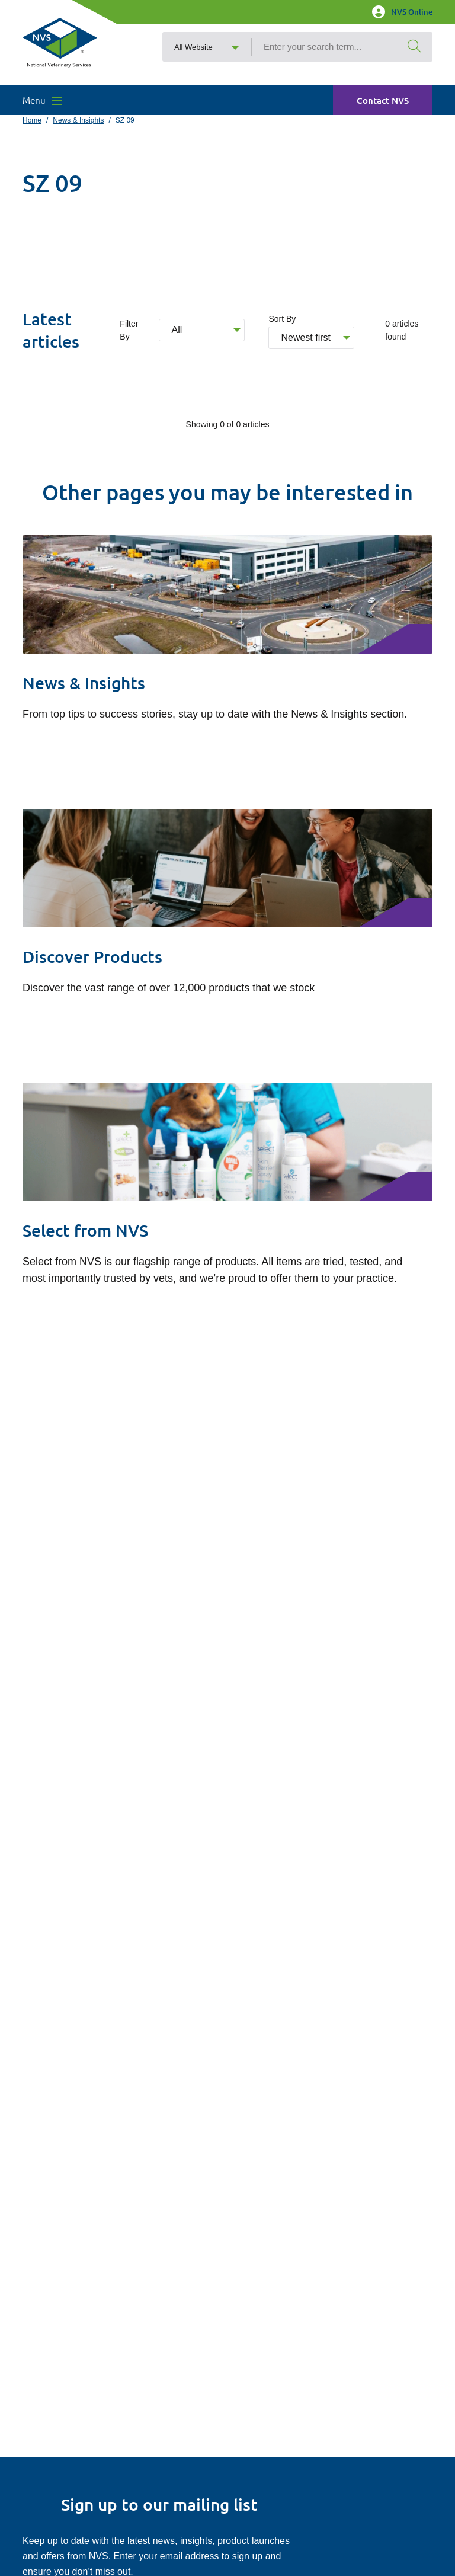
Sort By (282, 319)
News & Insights (78, 120)
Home (32, 120)
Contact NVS (383, 100)
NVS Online (402, 11)
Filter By (129, 330)
